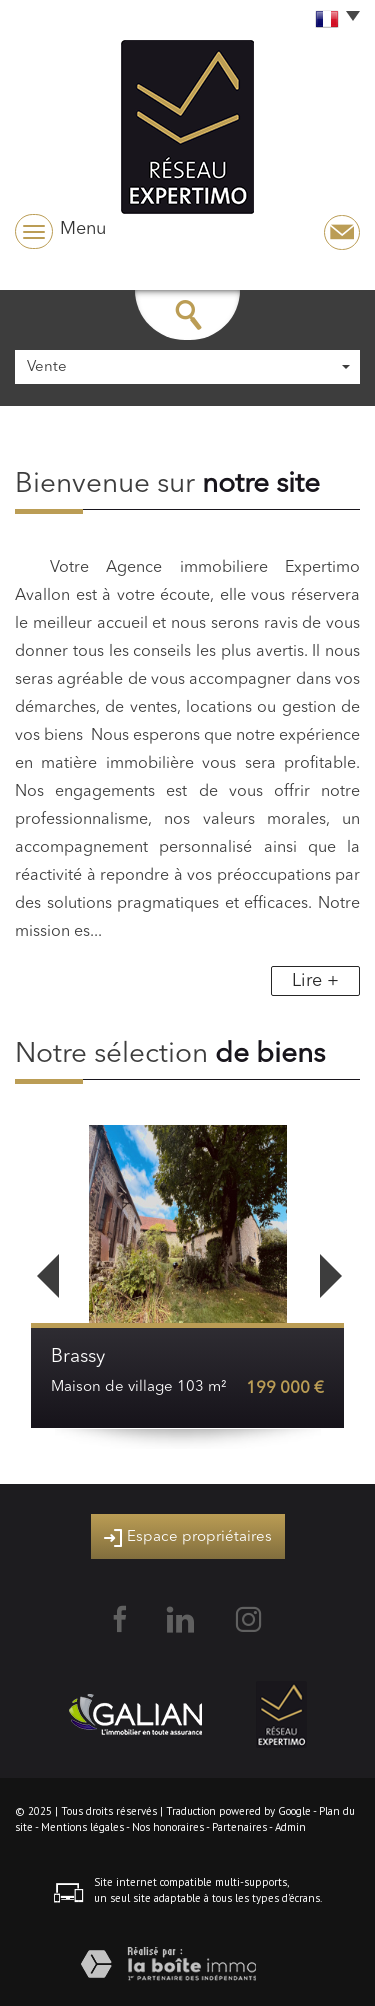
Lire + (315, 981)
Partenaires (239, 1827)
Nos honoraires (168, 1827)
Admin (290, 1827)
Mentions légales (82, 1827)
